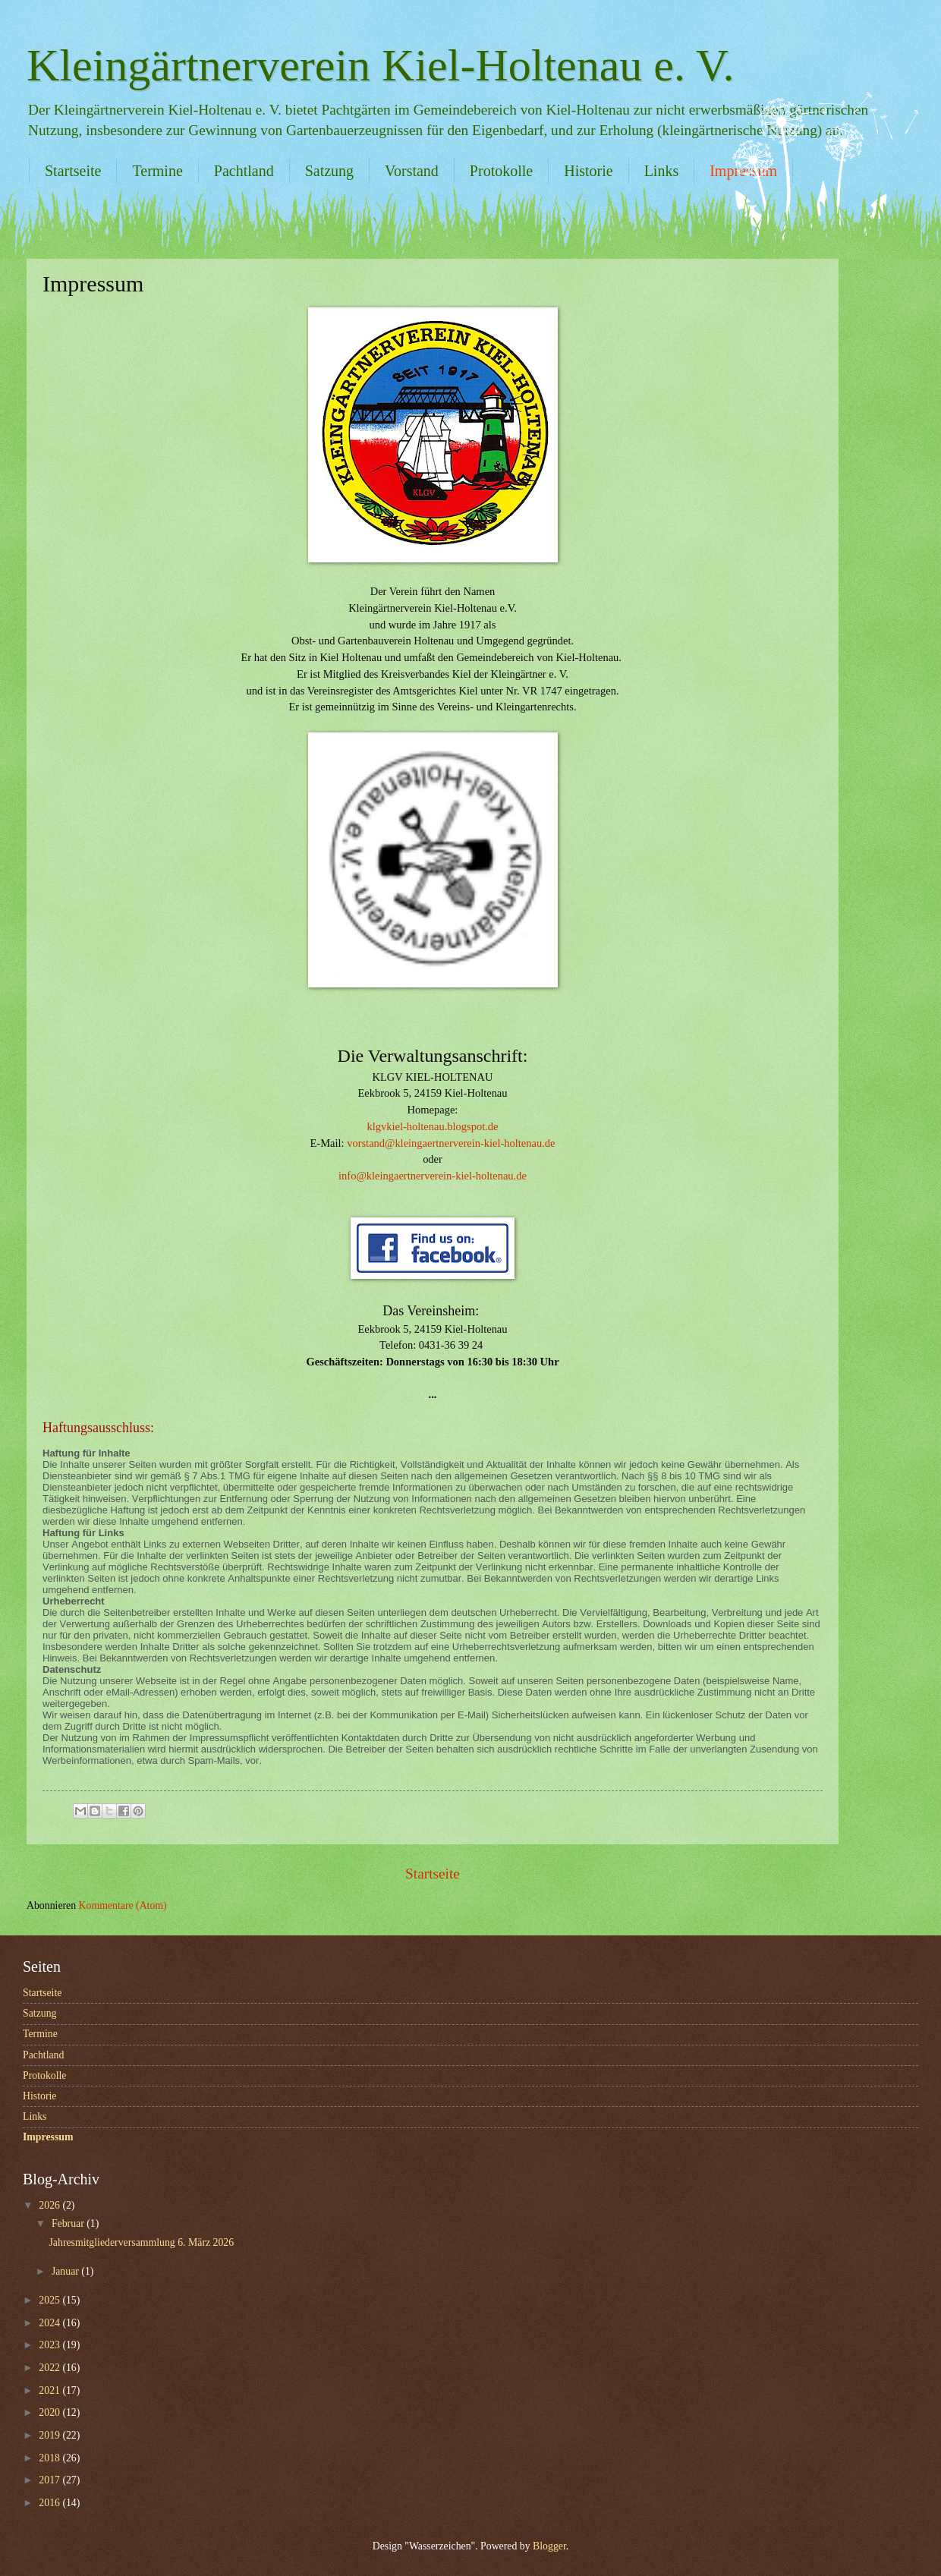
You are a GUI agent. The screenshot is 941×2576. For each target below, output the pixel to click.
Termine (157, 170)
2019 (50, 2435)
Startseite (73, 170)
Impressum (48, 2137)
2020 (50, 2412)
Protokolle (501, 170)
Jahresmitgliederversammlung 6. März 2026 (141, 2242)
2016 (50, 2502)
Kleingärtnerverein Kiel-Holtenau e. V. (380, 65)
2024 (50, 2323)
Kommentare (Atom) (123, 1905)
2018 (50, 2458)
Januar (66, 2271)
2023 (50, 2345)
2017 (50, 2480)
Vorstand (412, 170)
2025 (50, 2300)
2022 (50, 2367)
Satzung (329, 170)
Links (661, 170)
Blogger (549, 2546)
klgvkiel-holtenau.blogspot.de (433, 1126)
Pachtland (244, 170)
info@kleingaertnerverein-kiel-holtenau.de (432, 1176)
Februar (69, 2223)
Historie (588, 170)
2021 (50, 2390)
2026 (50, 2205)
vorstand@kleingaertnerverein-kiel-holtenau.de (451, 1143)
